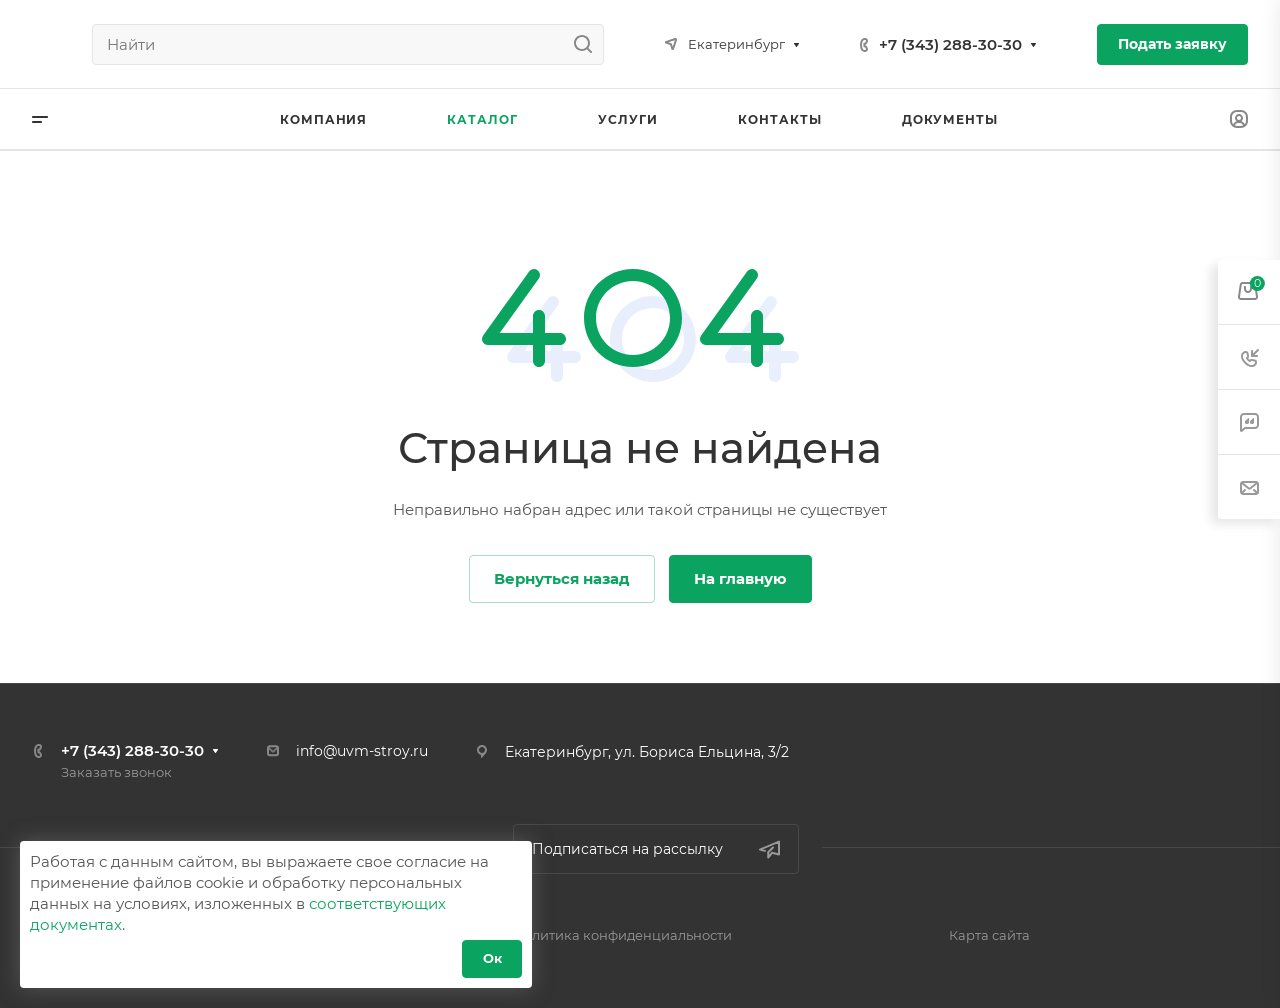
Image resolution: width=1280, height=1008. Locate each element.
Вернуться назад (562, 578)
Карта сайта (989, 935)
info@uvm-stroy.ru (362, 751)
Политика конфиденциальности (622, 935)
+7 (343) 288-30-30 (950, 44)
